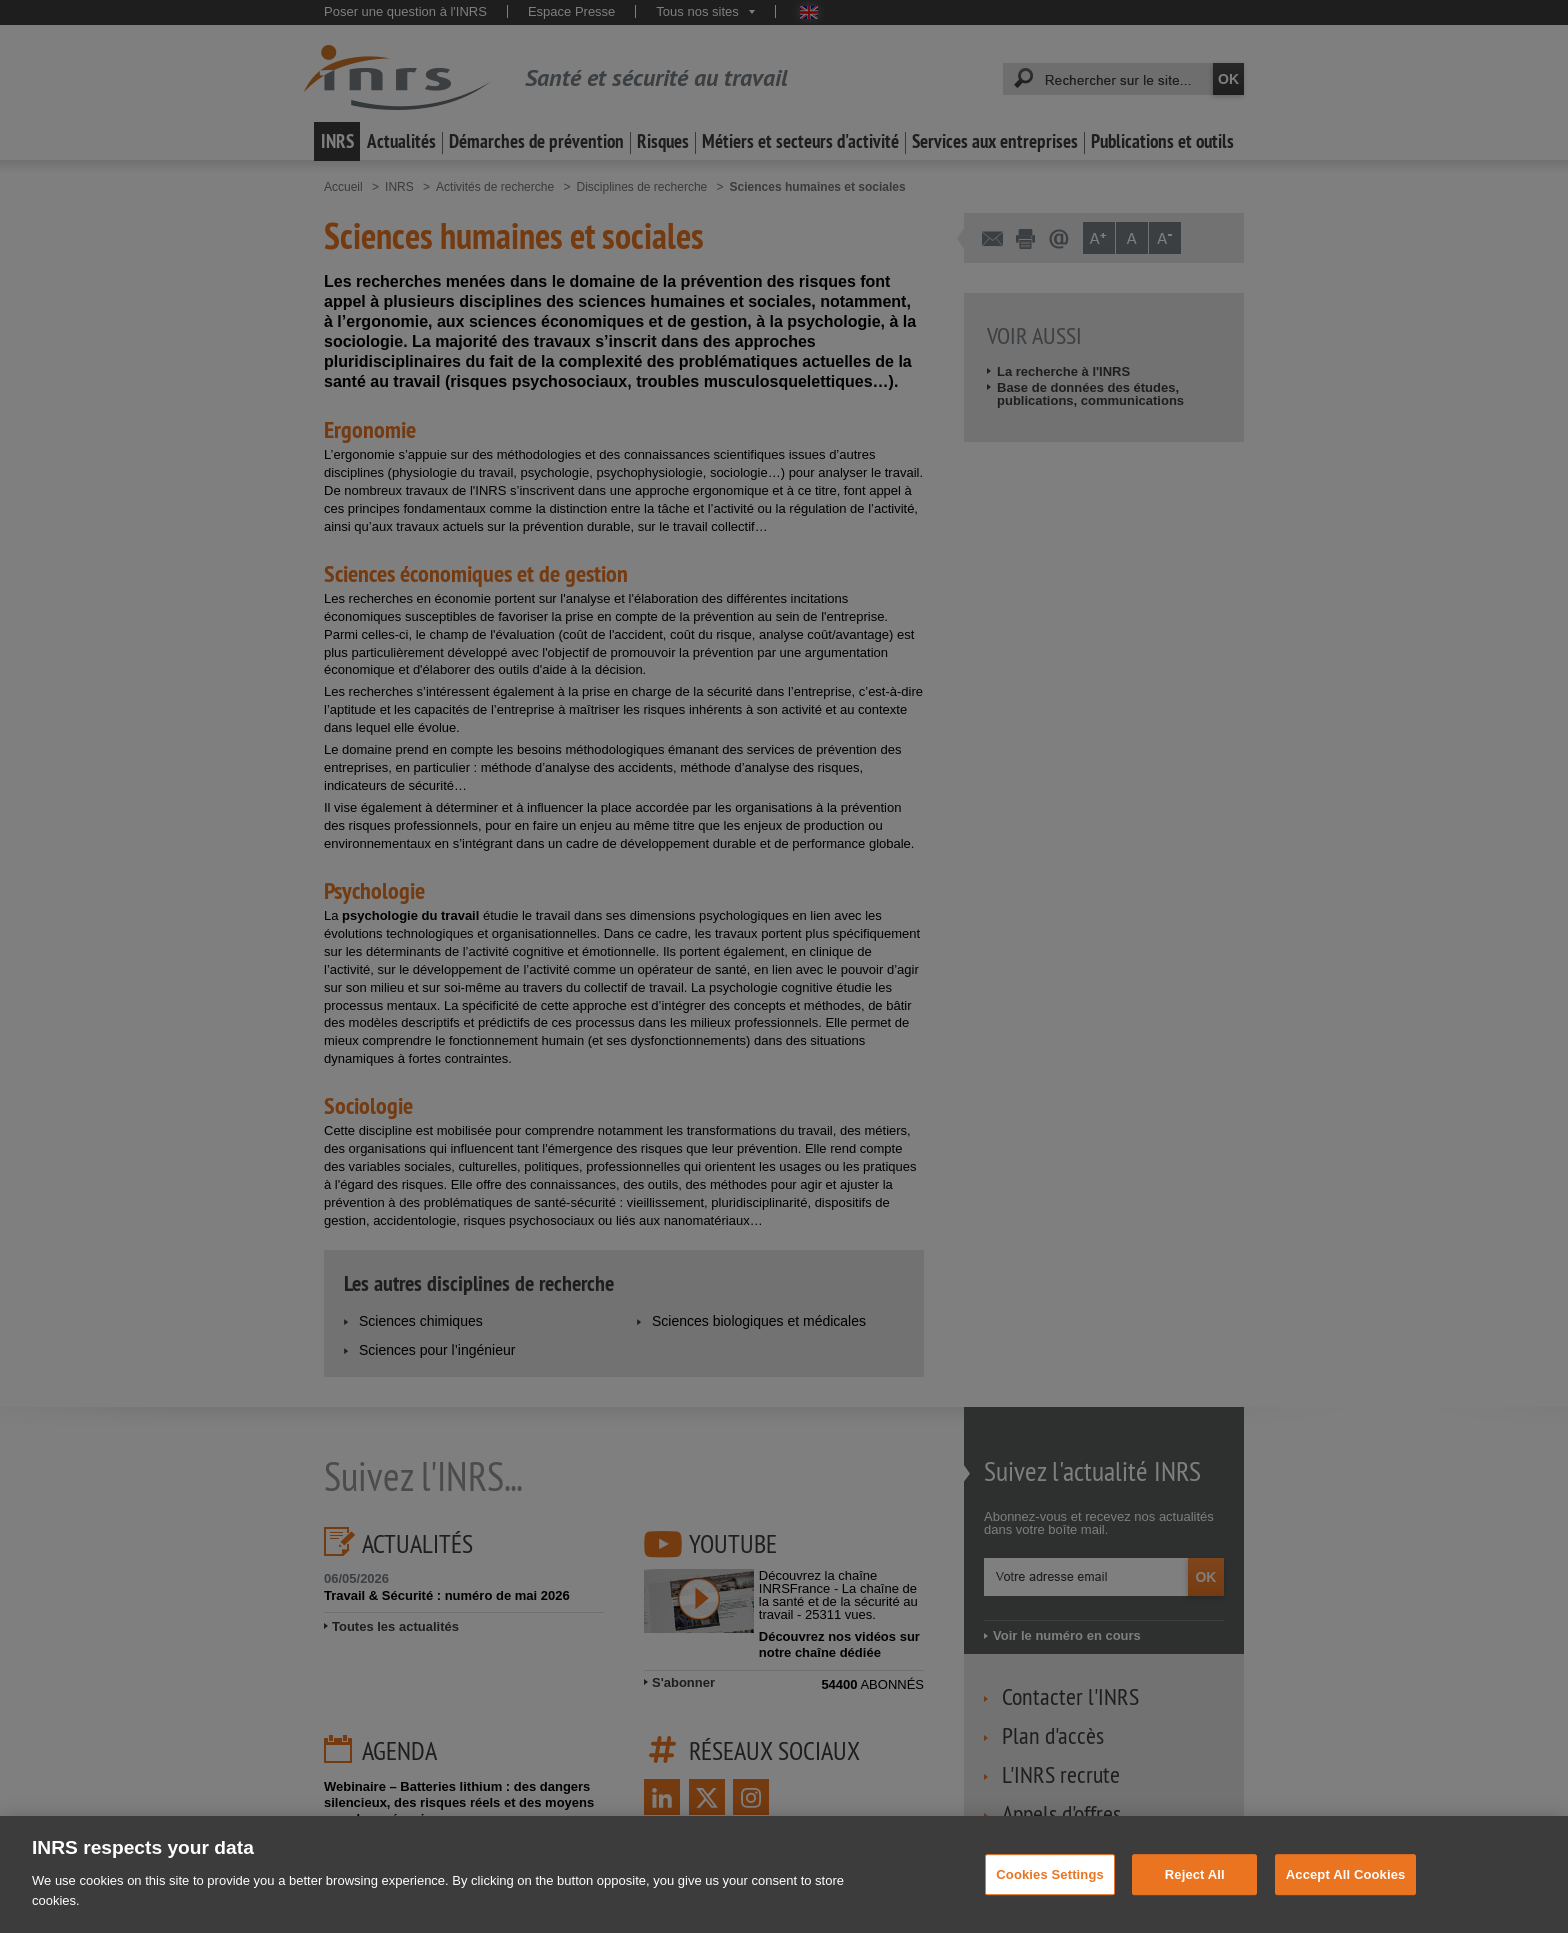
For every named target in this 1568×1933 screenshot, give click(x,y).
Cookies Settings (1050, 1901)
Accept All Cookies (1346, 1901)
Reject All (1195, 1901)
